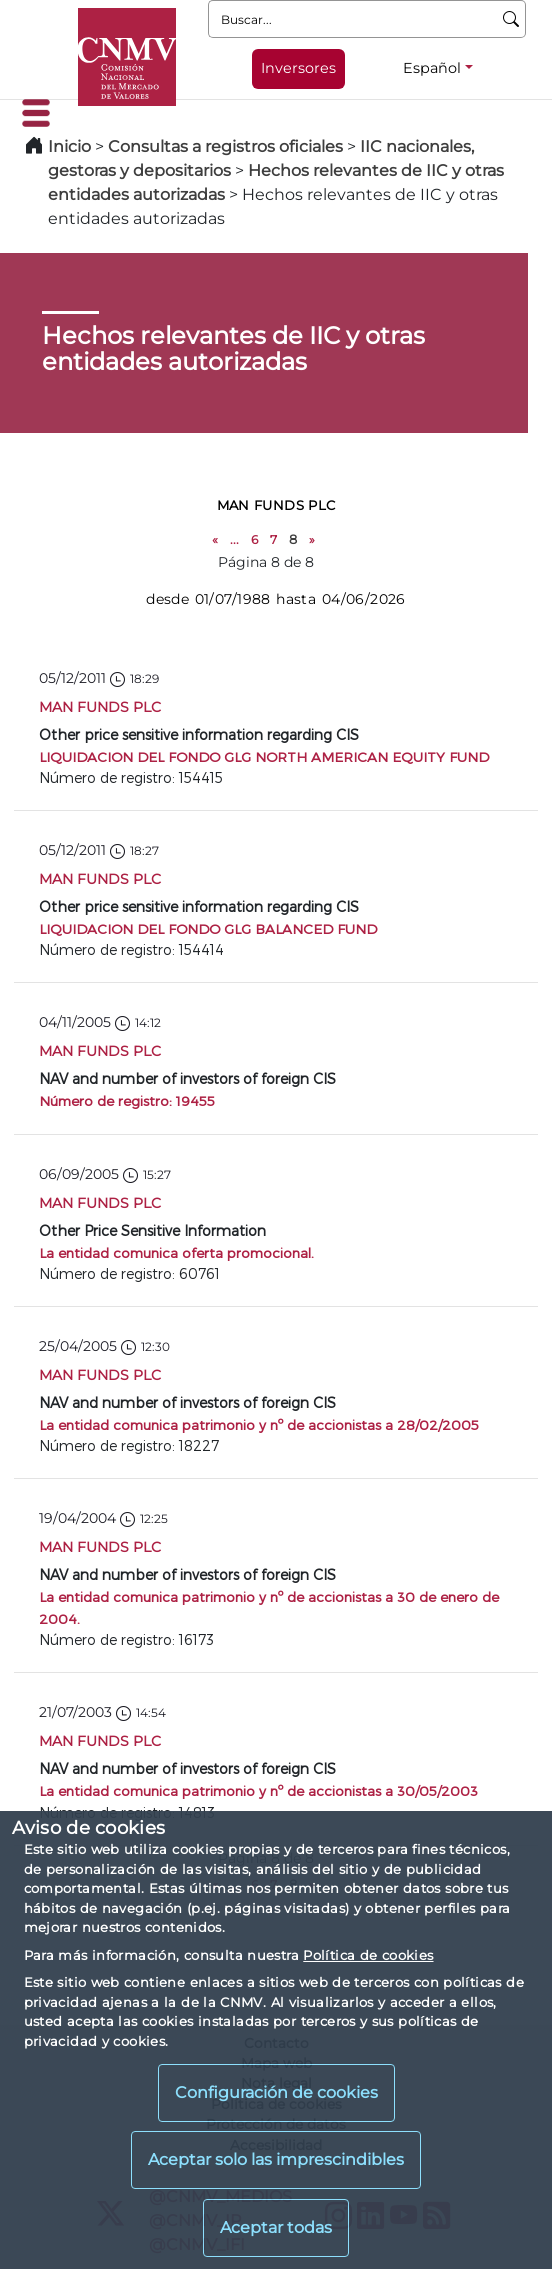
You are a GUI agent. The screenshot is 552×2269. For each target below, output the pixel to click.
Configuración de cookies (276, 2092)
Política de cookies (368, 1955)
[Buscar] (511, 19)
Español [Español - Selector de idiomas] (432, 68)
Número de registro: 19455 (127, 1100)
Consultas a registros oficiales (225, 146)
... (234, 539)
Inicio (69, 146)
